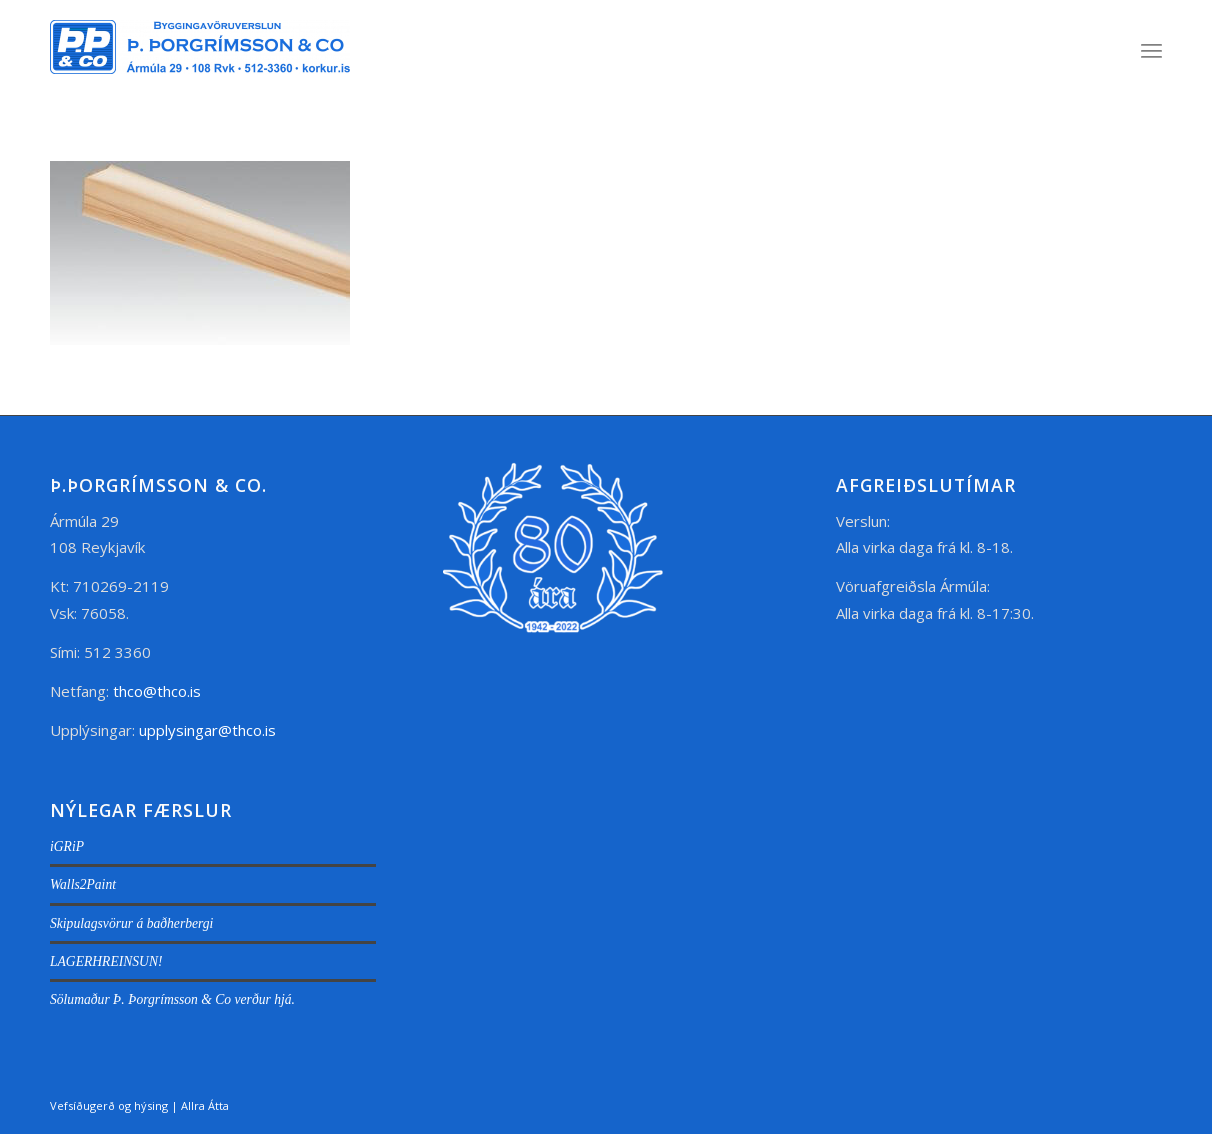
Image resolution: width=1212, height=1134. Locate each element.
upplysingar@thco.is (209, 730)
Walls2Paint (83, 884)
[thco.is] (200, 70)
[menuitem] (1151, 50)
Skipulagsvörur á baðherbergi (131, 923)
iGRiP (67, 846)
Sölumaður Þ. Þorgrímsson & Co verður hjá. (172, 999)
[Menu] (1151, 50)
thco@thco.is (157, 691)
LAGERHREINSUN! (106, 961)
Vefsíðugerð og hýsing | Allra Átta (139, 1105)
